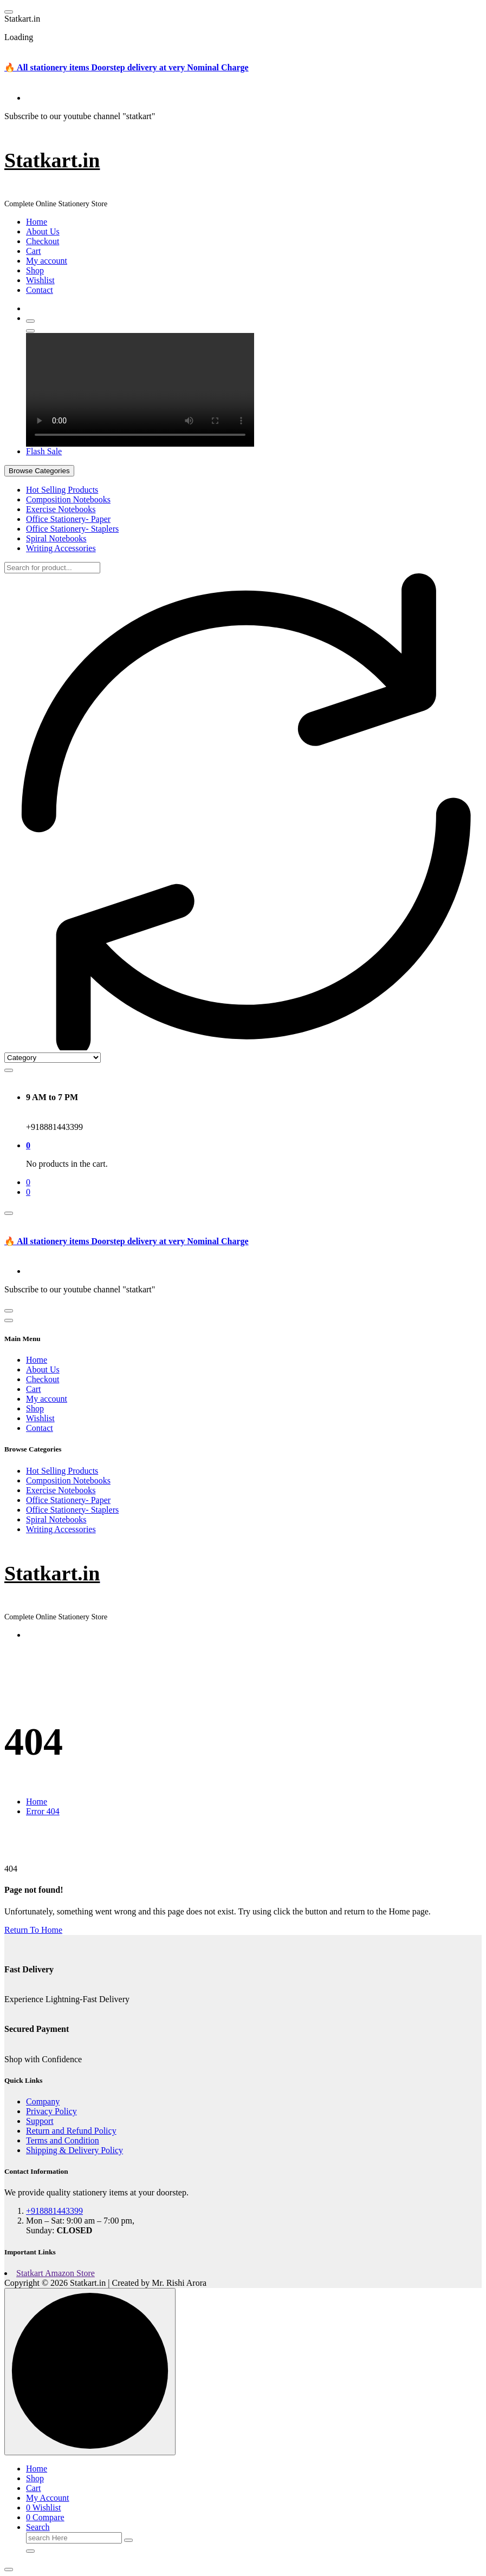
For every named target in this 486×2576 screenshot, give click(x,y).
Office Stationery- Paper (68, 519)
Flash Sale (44, 451)
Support (40, 2121)
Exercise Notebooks (60, 509)
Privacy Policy (51, 2111)
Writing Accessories (61, 548)
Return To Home (33, 1929)
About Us (43, 231)
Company (43, 2101)
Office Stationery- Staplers (72, 528)
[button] (8, 2569)
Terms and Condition (62, 2140)
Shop (35, 270)
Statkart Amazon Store (55, 2273)
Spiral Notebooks (56, 538)
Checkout (42, 241)
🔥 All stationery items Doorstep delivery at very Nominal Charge (126, 67)
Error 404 (43, 1811)
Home (36, 221)
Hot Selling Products (62, 489)
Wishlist (40, 280)
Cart (33, 251)
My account (46, 260)
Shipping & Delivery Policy (74, 2150)
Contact (39, 290)
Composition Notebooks (68, 499)
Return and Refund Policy (71, 2130)
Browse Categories (39, 471)
